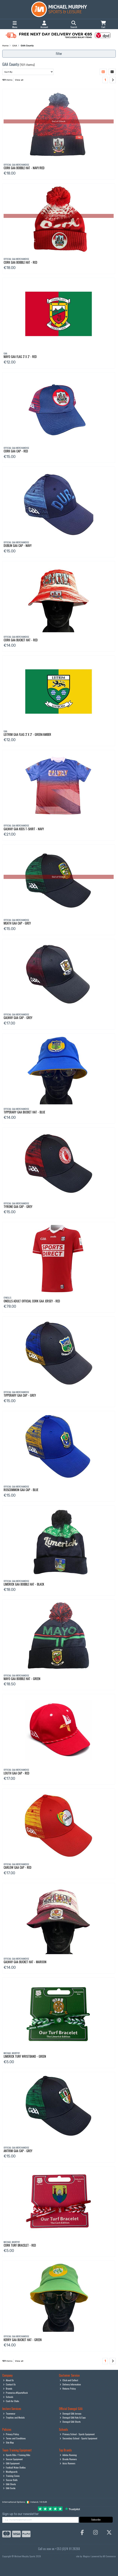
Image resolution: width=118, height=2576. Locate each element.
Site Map (8, 2442)
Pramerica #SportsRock (15, 2392)
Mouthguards (10, 2471)
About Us (8, 2380)
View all (19, 80)
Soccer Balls (10, 2480)
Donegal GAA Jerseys (70, 2413)
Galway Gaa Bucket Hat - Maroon (25, 1962)
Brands (7, 2388)
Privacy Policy (11, 2434)
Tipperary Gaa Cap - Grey (20, 1395)
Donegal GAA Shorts (70, 2421)
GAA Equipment (11, 2463)
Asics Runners (67, 2463)
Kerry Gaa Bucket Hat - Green (23, 2339)
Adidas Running (68, 2455)
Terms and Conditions (14, 2438)
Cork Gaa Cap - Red (16, 451)
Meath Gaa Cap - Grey (17, 923)
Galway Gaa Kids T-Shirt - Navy (24, 829)
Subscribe (96, 2519)
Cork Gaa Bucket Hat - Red (21, 640)
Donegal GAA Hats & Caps (73, 2417)
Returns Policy (68, 2388)
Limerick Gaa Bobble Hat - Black (24, 1584)
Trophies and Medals (14, 2417)
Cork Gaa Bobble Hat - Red (20, 262)
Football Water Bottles (14, 2467)
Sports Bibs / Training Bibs (16, 2455)
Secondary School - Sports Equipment (78, 2438)
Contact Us (9, 2384)
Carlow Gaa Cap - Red (17, 1867)
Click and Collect (69, 2380)
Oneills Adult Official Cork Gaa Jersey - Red (32, 1301)
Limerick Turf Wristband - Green (25, 2056)
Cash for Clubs (11, 2401)
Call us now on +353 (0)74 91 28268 (59, 2548)
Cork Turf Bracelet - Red (20, 2245)
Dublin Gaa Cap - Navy (18, 545)
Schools (8, 2396)
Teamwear (9, 2413)
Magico (86, 2556)
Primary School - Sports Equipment (77, 2434)
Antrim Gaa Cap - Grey (18, 2151)
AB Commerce (109, 2556)
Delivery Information (70, 2384)
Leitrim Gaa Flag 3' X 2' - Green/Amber (27, 734)
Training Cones (11, 2475)
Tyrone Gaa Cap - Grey (18, 1206)
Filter (59, 53)
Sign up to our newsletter (20, 2514)
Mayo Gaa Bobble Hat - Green (22, 1678)
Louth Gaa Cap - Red (16, 1773)
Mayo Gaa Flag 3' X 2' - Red (20, 356)
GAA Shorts (9, 2484)
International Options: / (24, 2502)
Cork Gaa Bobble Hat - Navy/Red (24, 168)
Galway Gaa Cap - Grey (18, 1017)
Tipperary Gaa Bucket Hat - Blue (24, 1112)
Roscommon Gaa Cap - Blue (21, 1490)
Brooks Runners (68, 2459)
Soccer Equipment (13, 2459)
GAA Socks (9, 2488)
